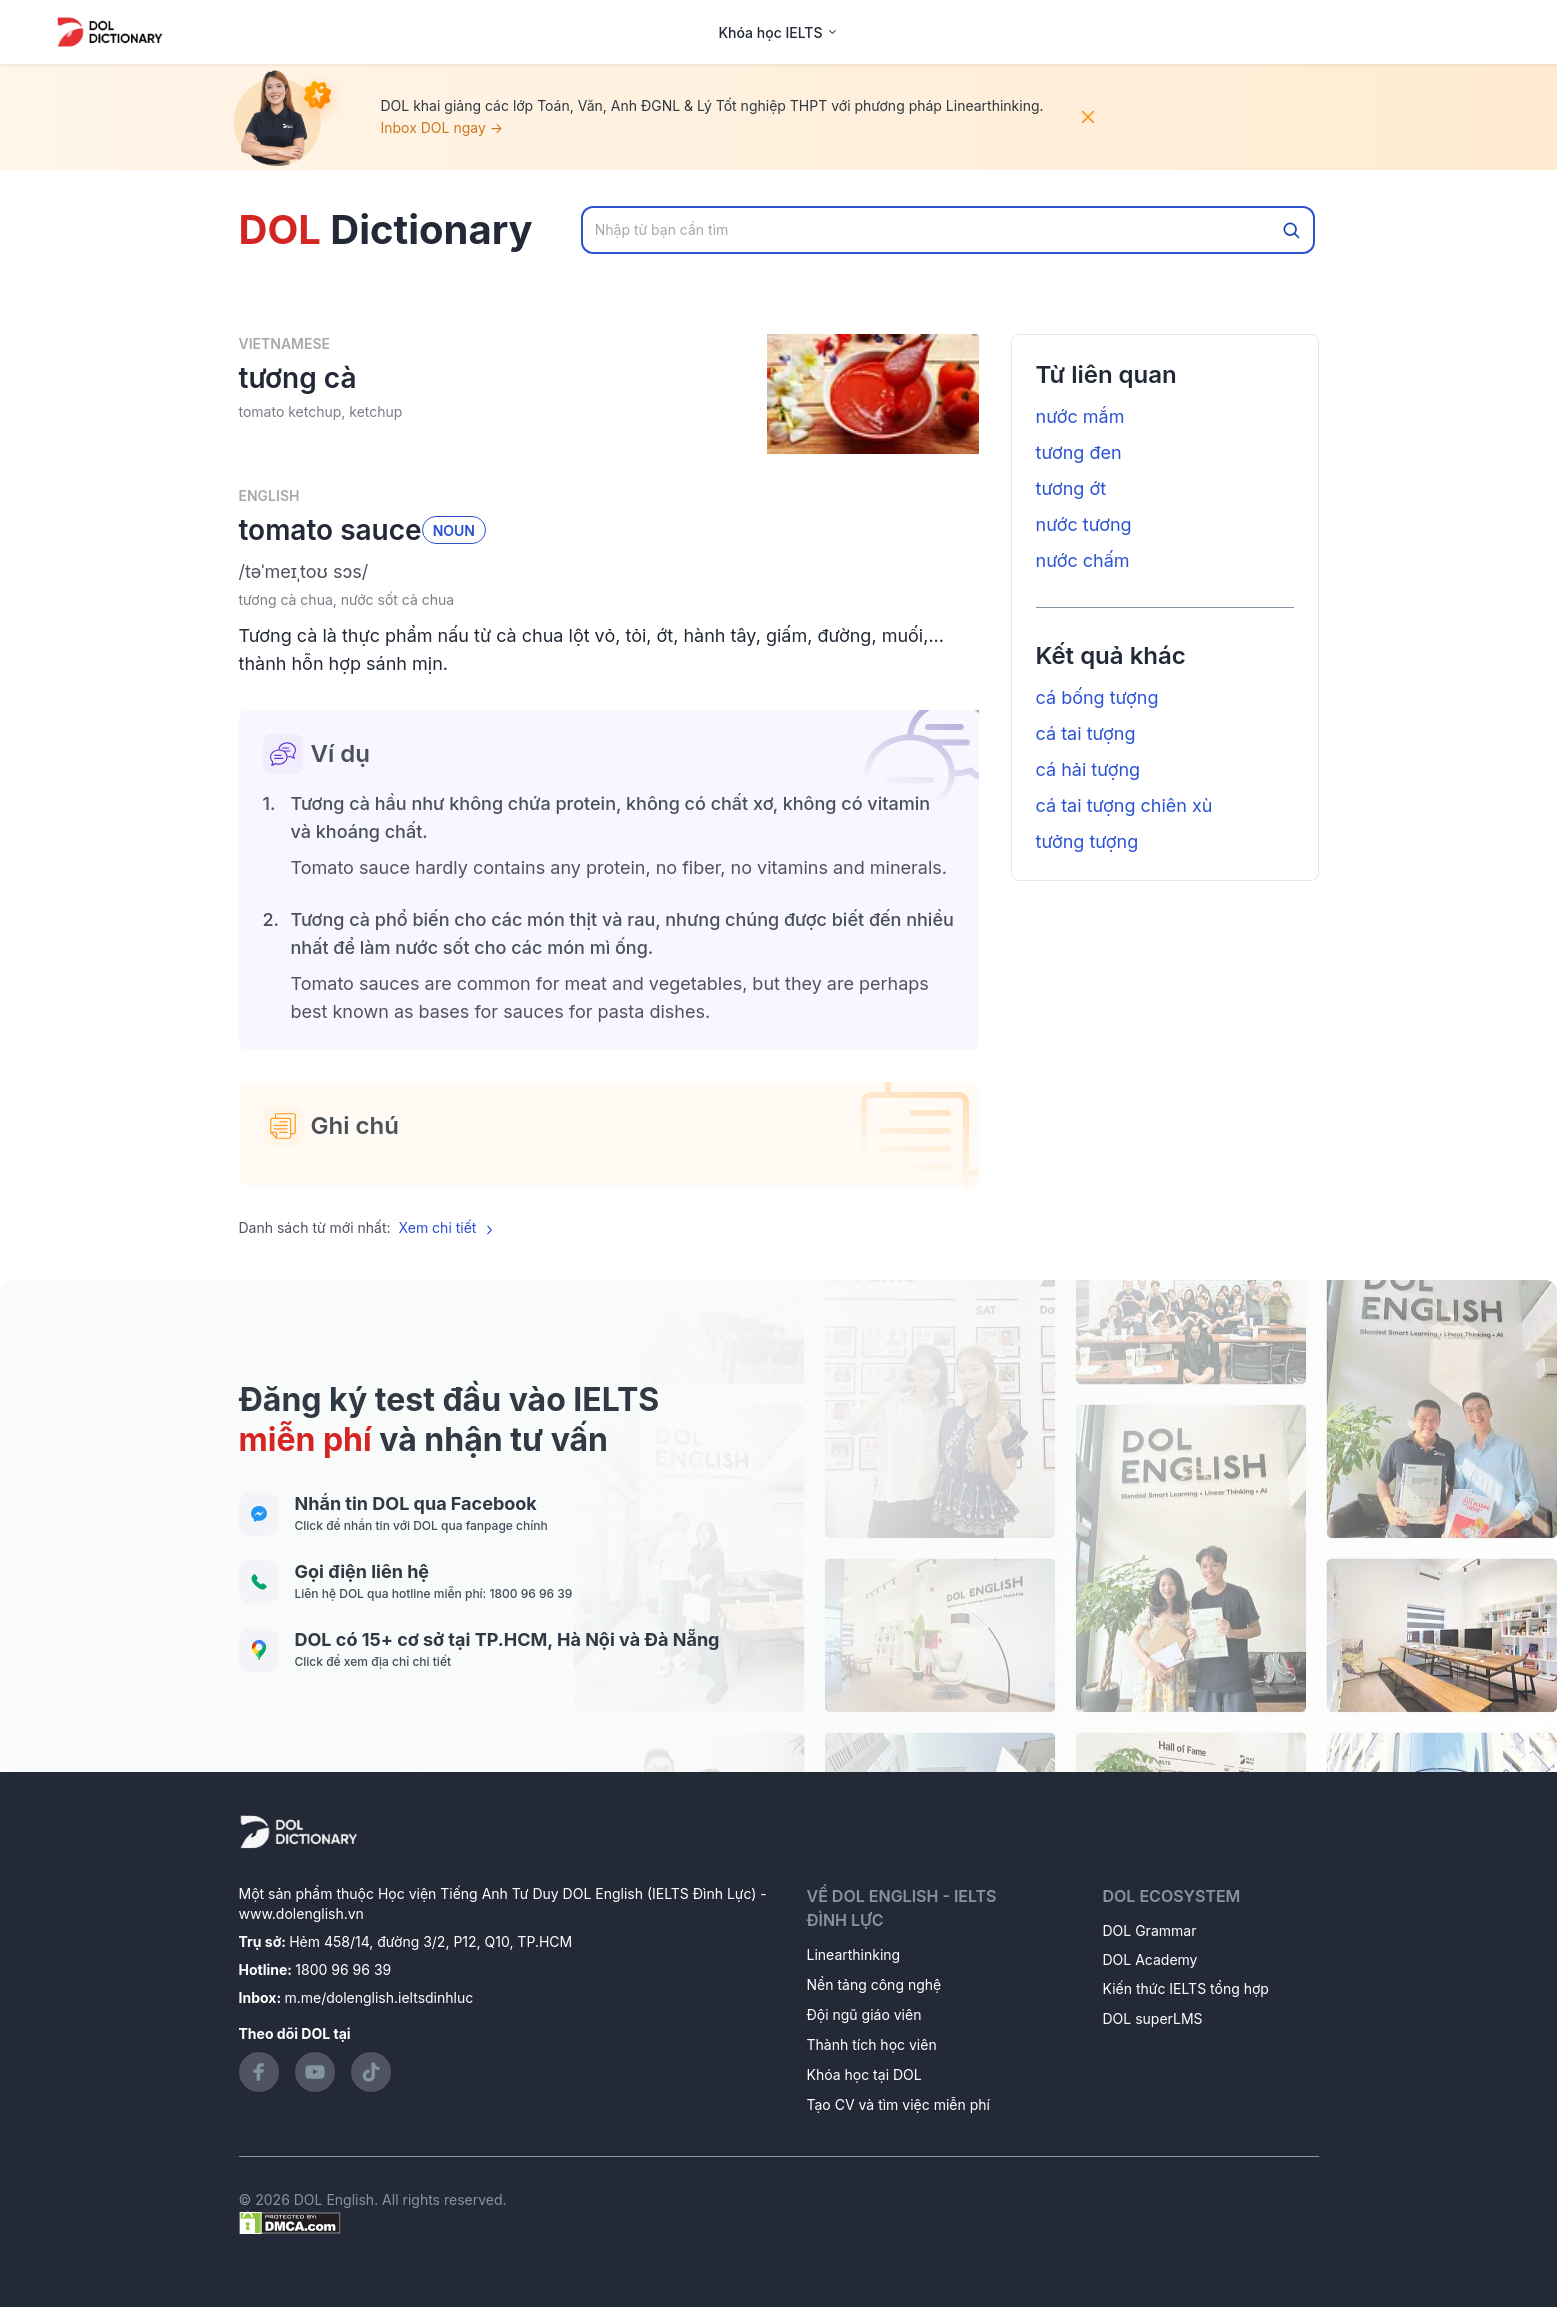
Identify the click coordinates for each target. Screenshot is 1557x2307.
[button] (609, 572)
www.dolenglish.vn (301, 1913)
